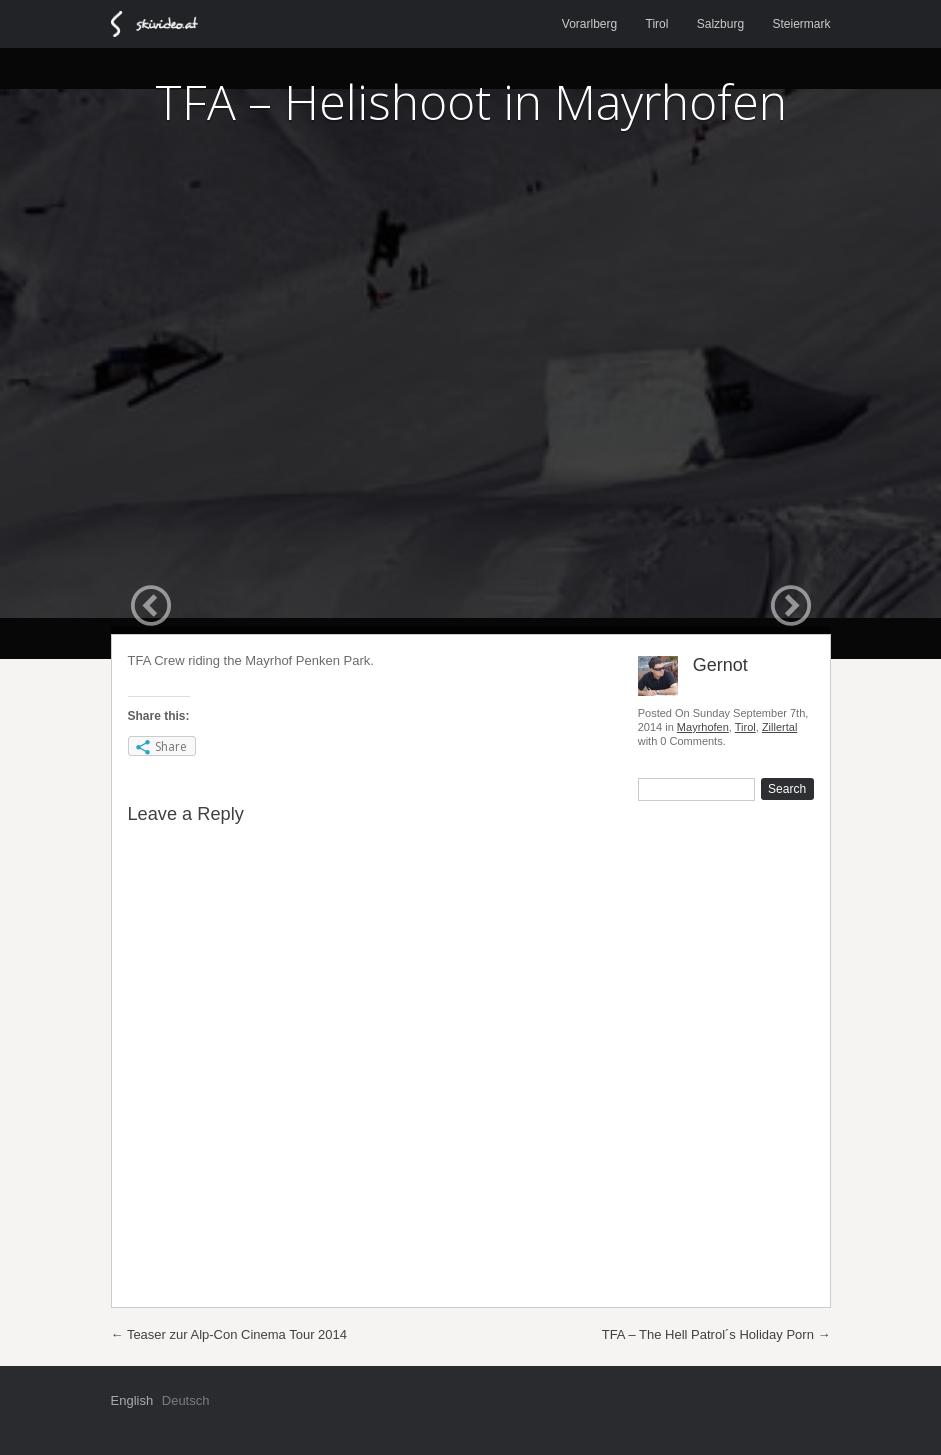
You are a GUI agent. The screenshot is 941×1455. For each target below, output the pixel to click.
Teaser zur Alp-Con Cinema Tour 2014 (229, 1334)
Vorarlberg (589, 24)
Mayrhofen (703, 727)
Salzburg (720, 24)
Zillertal (779, 727)
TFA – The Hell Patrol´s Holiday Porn (716, 1334)
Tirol (657, 24)
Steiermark (801, 24)
